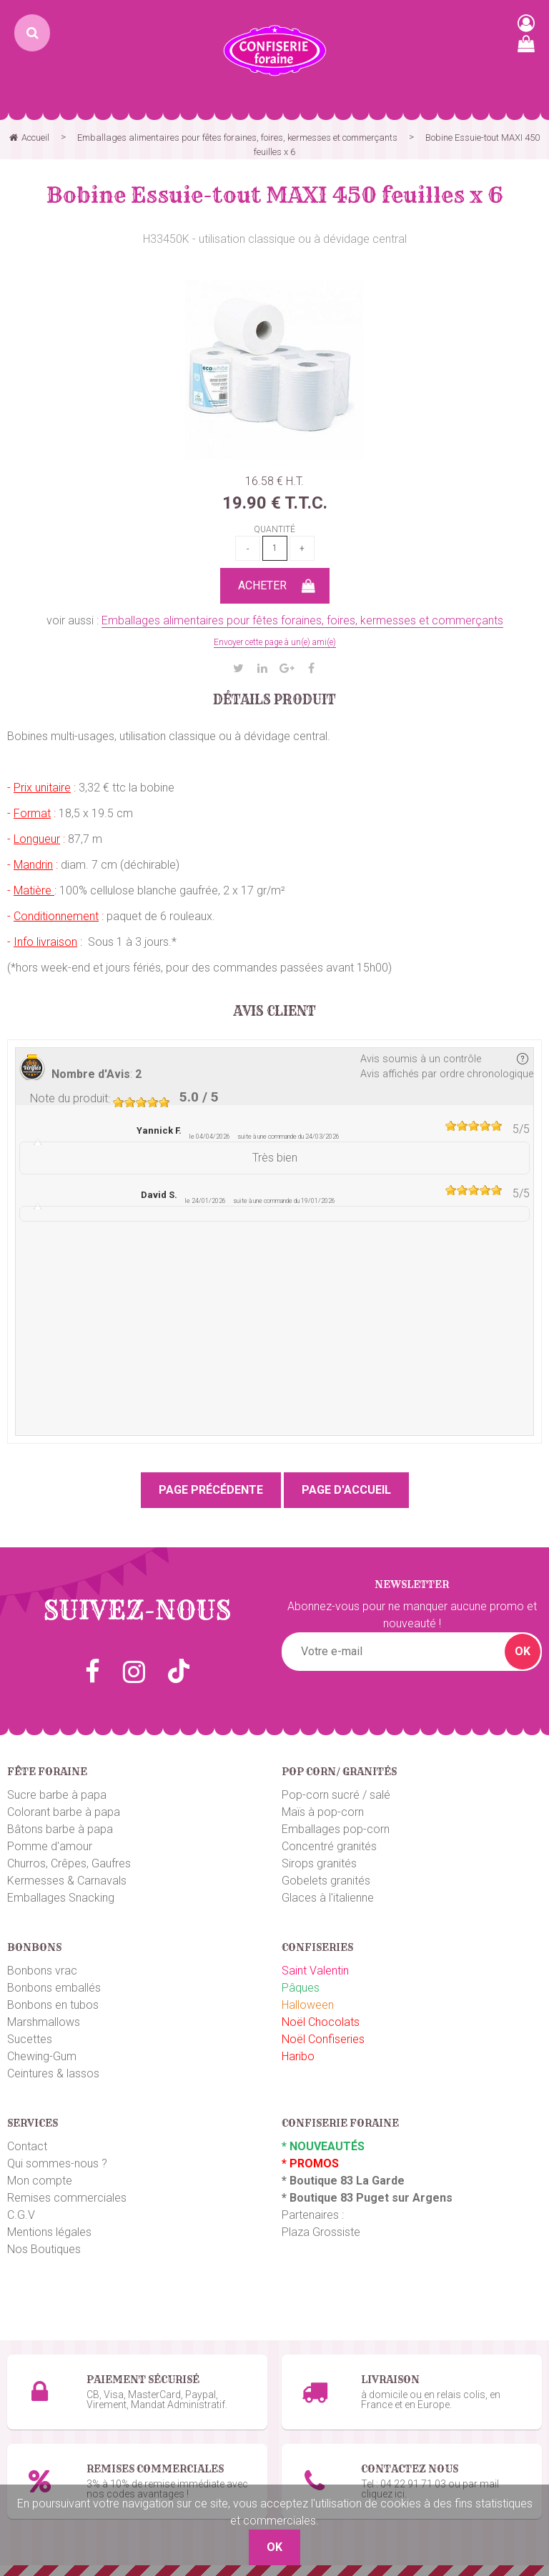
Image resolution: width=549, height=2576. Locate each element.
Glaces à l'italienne (328, 1897)
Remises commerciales (67, 2198)
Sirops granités (319, 1863)
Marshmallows (43, 2022)
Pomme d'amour (49, 1846)
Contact (27, 2146)
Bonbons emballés (54, 1988)
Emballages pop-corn (336, 1829)
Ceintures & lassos (53, 2073)
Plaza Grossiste (321, 2232)
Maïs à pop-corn (323, 1812)
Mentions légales (49, 2232)
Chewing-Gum (41, 2056)
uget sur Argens (408, 2198)
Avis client (275, 1011)
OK (522, 1651)
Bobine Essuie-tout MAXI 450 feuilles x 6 (274, 195)
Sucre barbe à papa (57, 1795)
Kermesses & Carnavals (67, 1880)
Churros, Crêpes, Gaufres (69, 1863)
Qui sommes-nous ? (57, 2163)
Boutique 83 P (327, 2198)
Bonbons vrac (42, 1970)
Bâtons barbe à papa (60, 1829)
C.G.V (21, 2215)
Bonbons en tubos (53, 2005)
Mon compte (39, 2180)
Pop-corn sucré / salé (336, 1795)
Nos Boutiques (44, 2249)
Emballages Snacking (60, 1897)
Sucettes (29, 2039)
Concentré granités (329, 1846)
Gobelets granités (326, 1880)
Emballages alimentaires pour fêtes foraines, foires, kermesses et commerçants (302, 620)
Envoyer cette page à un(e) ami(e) (275, 642)
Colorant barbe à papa (63, 1812)
